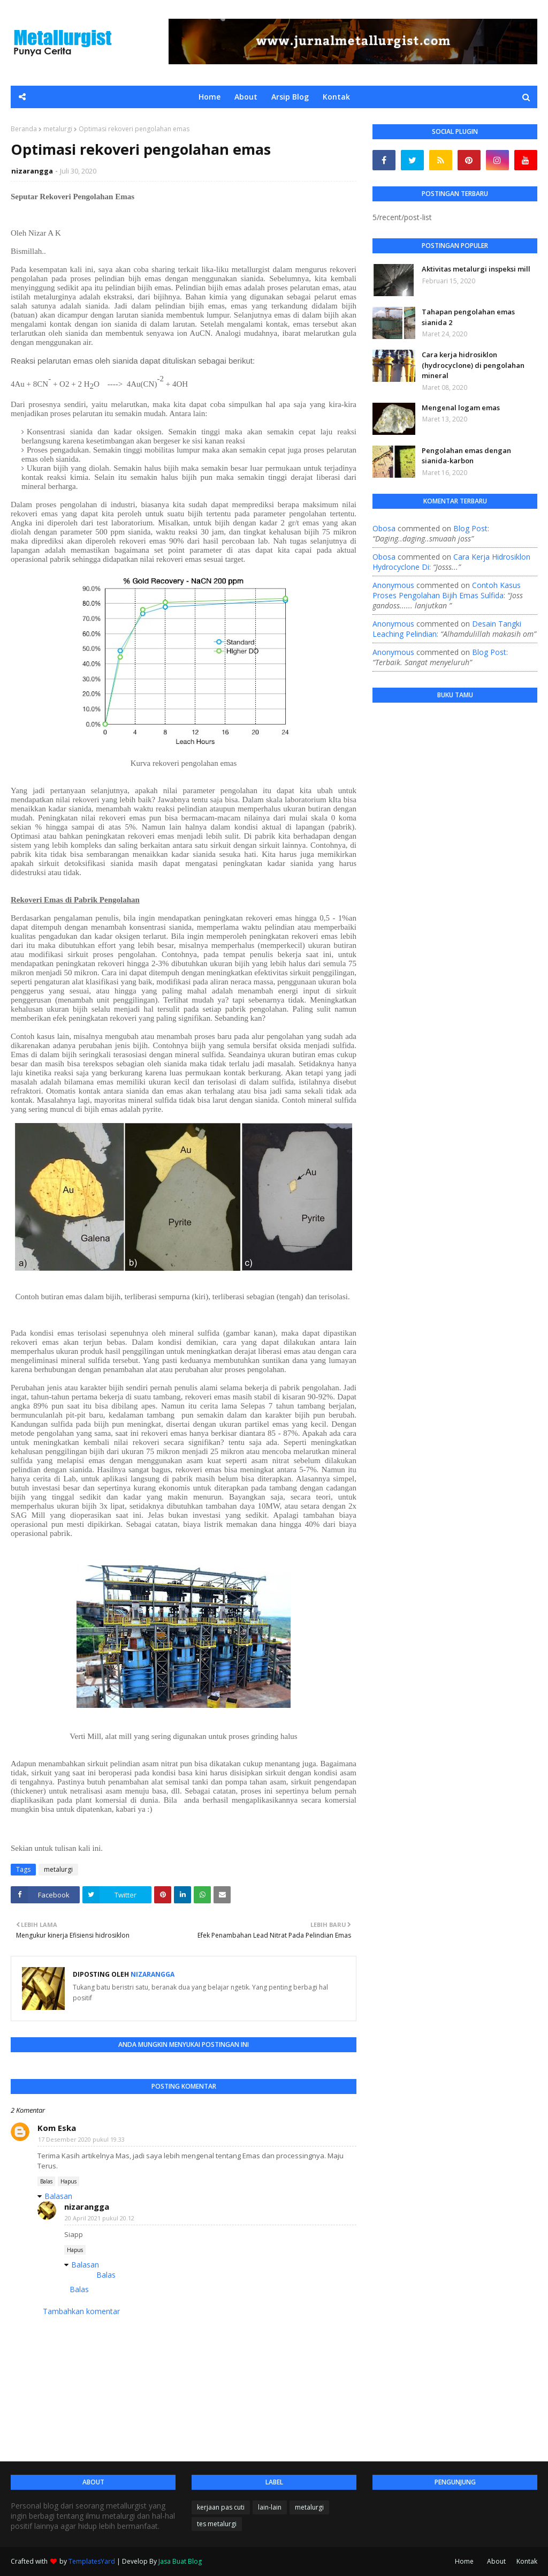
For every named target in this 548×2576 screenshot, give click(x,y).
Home (464, 2561)
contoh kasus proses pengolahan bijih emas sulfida (446, 590)
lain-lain (269, 2507)
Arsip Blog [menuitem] (290, 97)
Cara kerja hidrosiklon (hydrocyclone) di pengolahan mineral (473, 365)
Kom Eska (56, 2127)
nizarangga (32, 171)
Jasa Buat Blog (180, 2561)
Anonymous (393, 585)
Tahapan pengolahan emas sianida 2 (468, 317)
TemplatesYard (91, 2561)
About (496, 2561)
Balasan (58, 2196)
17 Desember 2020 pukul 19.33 (81, 2139)
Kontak (526, 2561)
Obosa (383, 528)
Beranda (24, 128)
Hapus (68, 2181)
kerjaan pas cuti (221, 2507)
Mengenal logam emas (461, 407)
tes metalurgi (217, 2523)
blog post (470, 528)
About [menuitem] (245, 97)
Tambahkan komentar (81, 2311)
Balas (46, 2181)
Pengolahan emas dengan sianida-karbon (466, 456)
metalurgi (57, 128)
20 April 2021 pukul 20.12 (99, 2218)
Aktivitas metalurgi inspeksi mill (476, 269)
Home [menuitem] (209, 97)
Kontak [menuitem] (336, 97)
